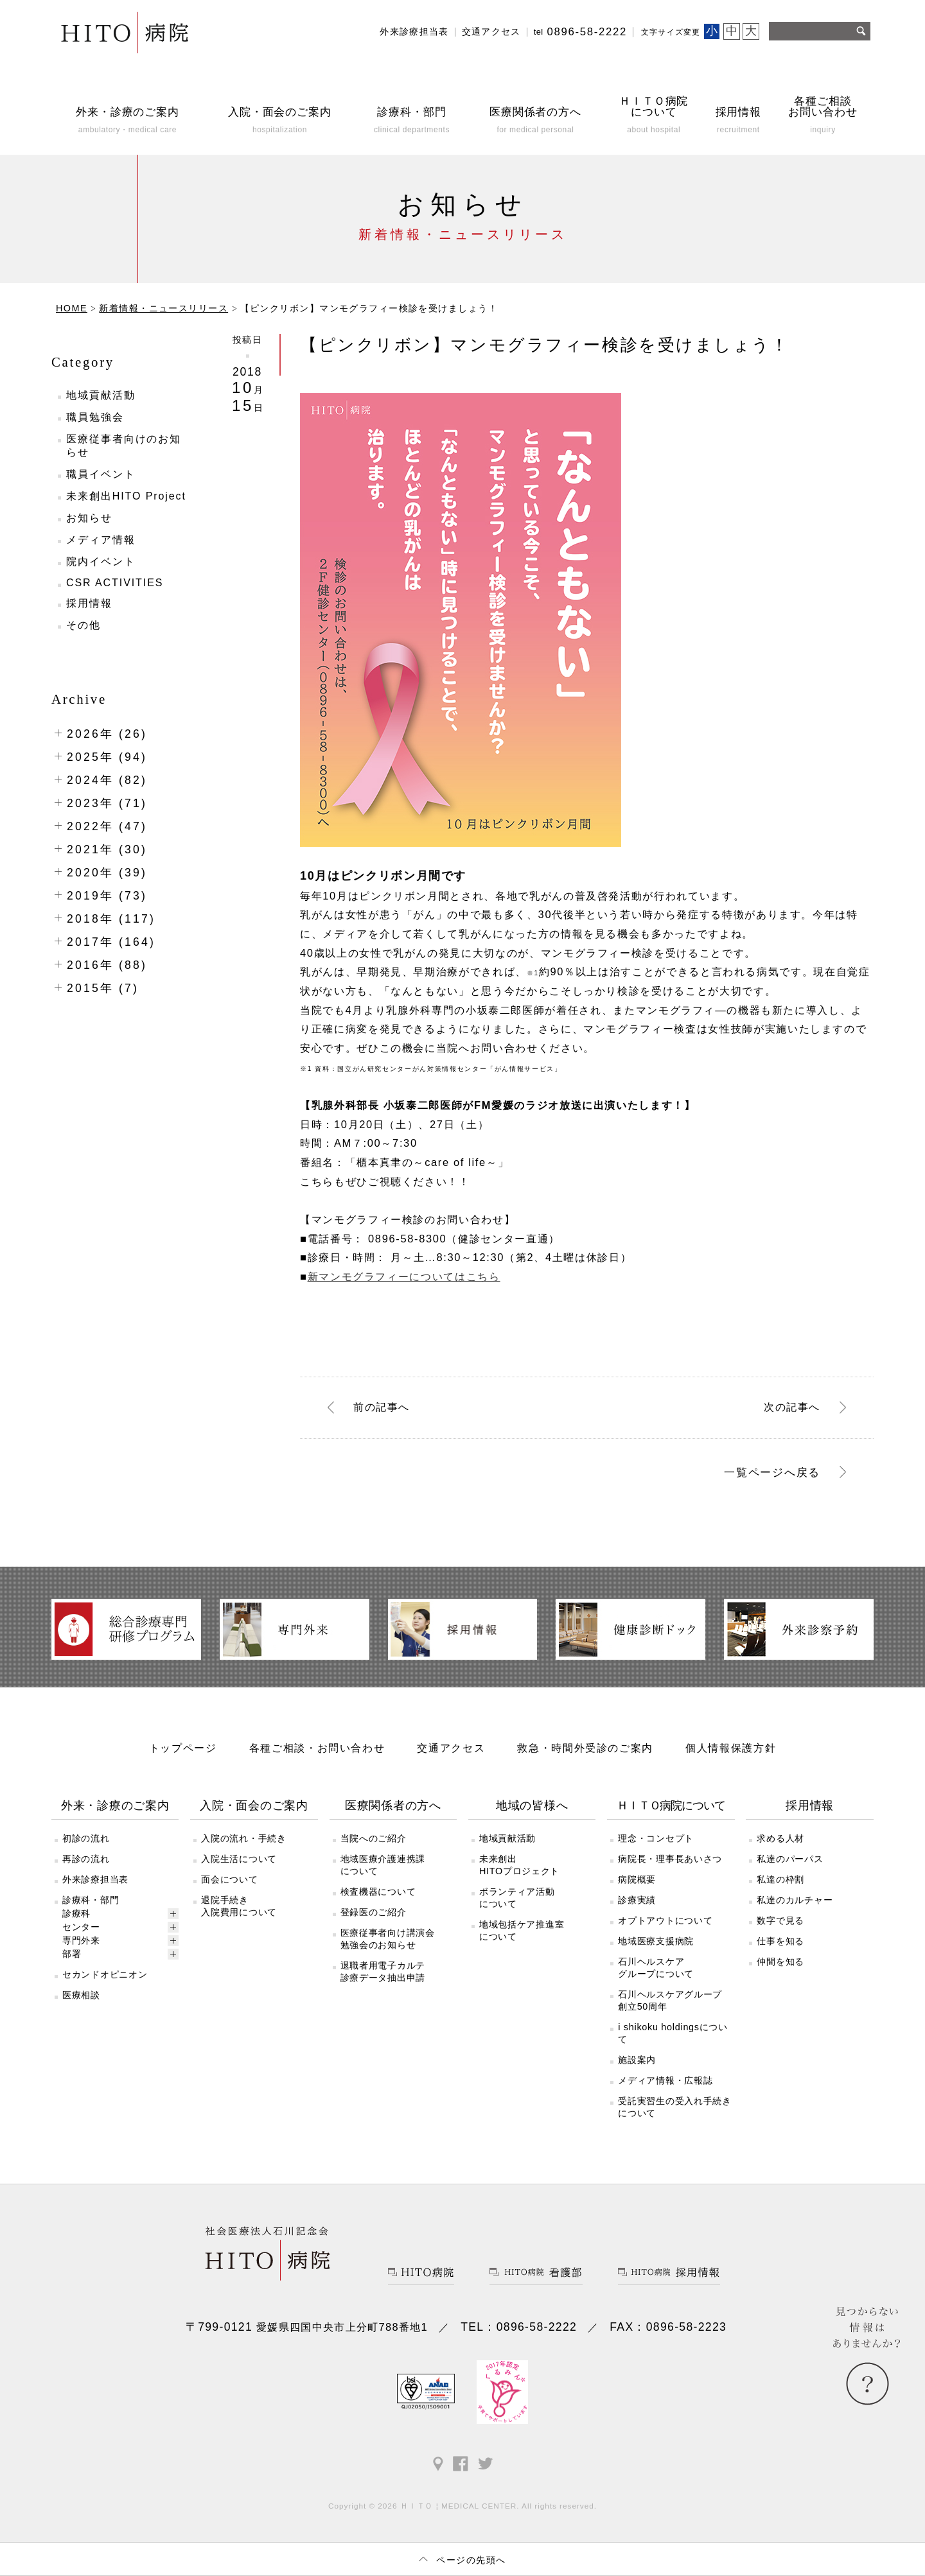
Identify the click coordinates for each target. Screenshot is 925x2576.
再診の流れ (86, 1859)
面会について (229, 1879)
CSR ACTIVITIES (114, 582)
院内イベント (101, 561)
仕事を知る (780, 1941)
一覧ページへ (772, 1472)
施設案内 (637, 2060)
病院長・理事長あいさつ (670, 1859)
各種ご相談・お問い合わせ (317, 1748)
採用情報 (89, 603)
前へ (381, 1407)
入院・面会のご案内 (254, 1805)
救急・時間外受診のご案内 (585, 1748)
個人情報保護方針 (730, 1748)
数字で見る (780, 1920)
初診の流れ (86, 1838)
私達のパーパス (790, 1859)
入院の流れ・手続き (243, 1838)
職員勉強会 (95, 417)
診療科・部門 (90, 1900)
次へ (792, 1407)
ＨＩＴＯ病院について (671, 1805)
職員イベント (101, 474)
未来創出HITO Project (126, 496)
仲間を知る (780, 1961)
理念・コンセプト (656, 1838)
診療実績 (637, 1900)
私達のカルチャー (795, 1900)
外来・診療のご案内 (115, 1805)
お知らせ (89, 517)
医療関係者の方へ (393, 1805)
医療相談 (81, 1995)
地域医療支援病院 (656, 1941)
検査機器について (378, 1891)
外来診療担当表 (414, 32)
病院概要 (637, 1879)
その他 (83, 625)
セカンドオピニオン (104, 1974)
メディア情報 (101, 539)
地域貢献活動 (101, 395)
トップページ (183, 1748)
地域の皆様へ (532, 1805)
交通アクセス (491, 32)
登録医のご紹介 (373, 1912)
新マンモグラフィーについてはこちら (404, 1276)
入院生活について (239, 1859)
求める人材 (780, 1838)
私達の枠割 (780, 1879)
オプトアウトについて (665, 1920)
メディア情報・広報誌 (665, 2080)
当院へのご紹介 (373, 1838)
